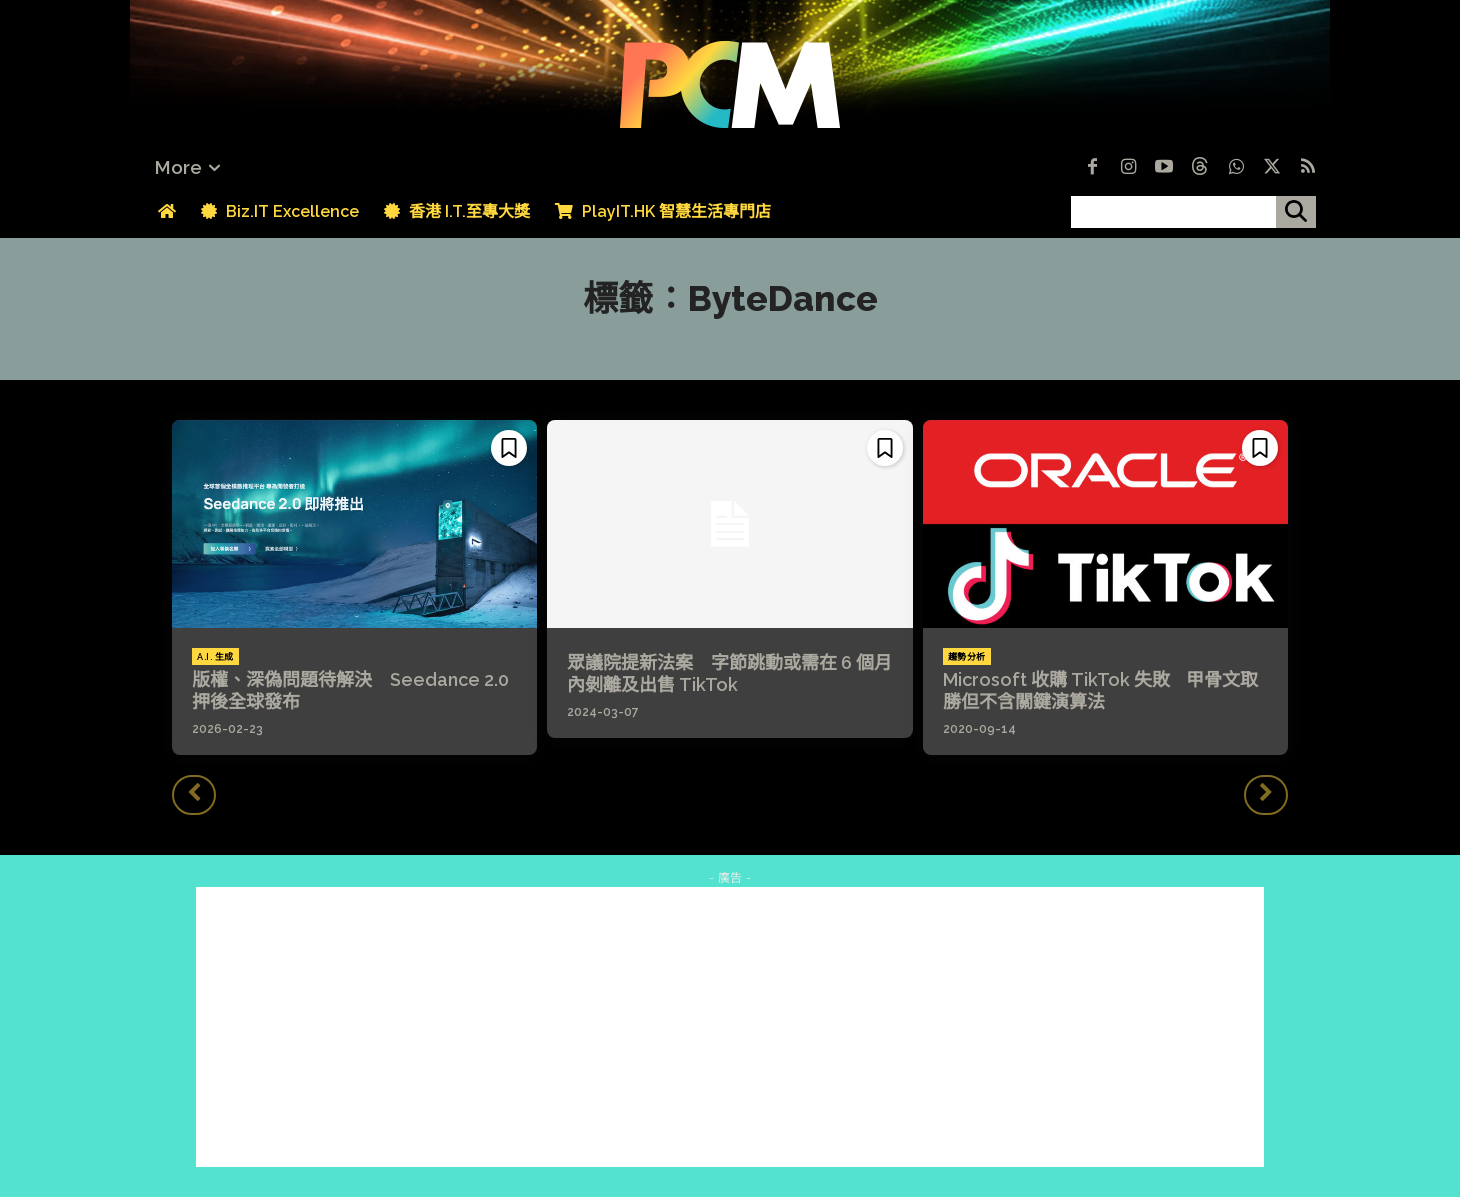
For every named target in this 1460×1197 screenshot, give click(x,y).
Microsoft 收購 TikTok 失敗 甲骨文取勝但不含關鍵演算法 (1100, 690)
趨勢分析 (967, 657)
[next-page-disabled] (1266, 795)
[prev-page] (194, 795)
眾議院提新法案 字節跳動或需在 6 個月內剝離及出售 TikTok (729, 673)
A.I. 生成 (215, 657)
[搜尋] (1296, 212)
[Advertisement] (730, 1027)
